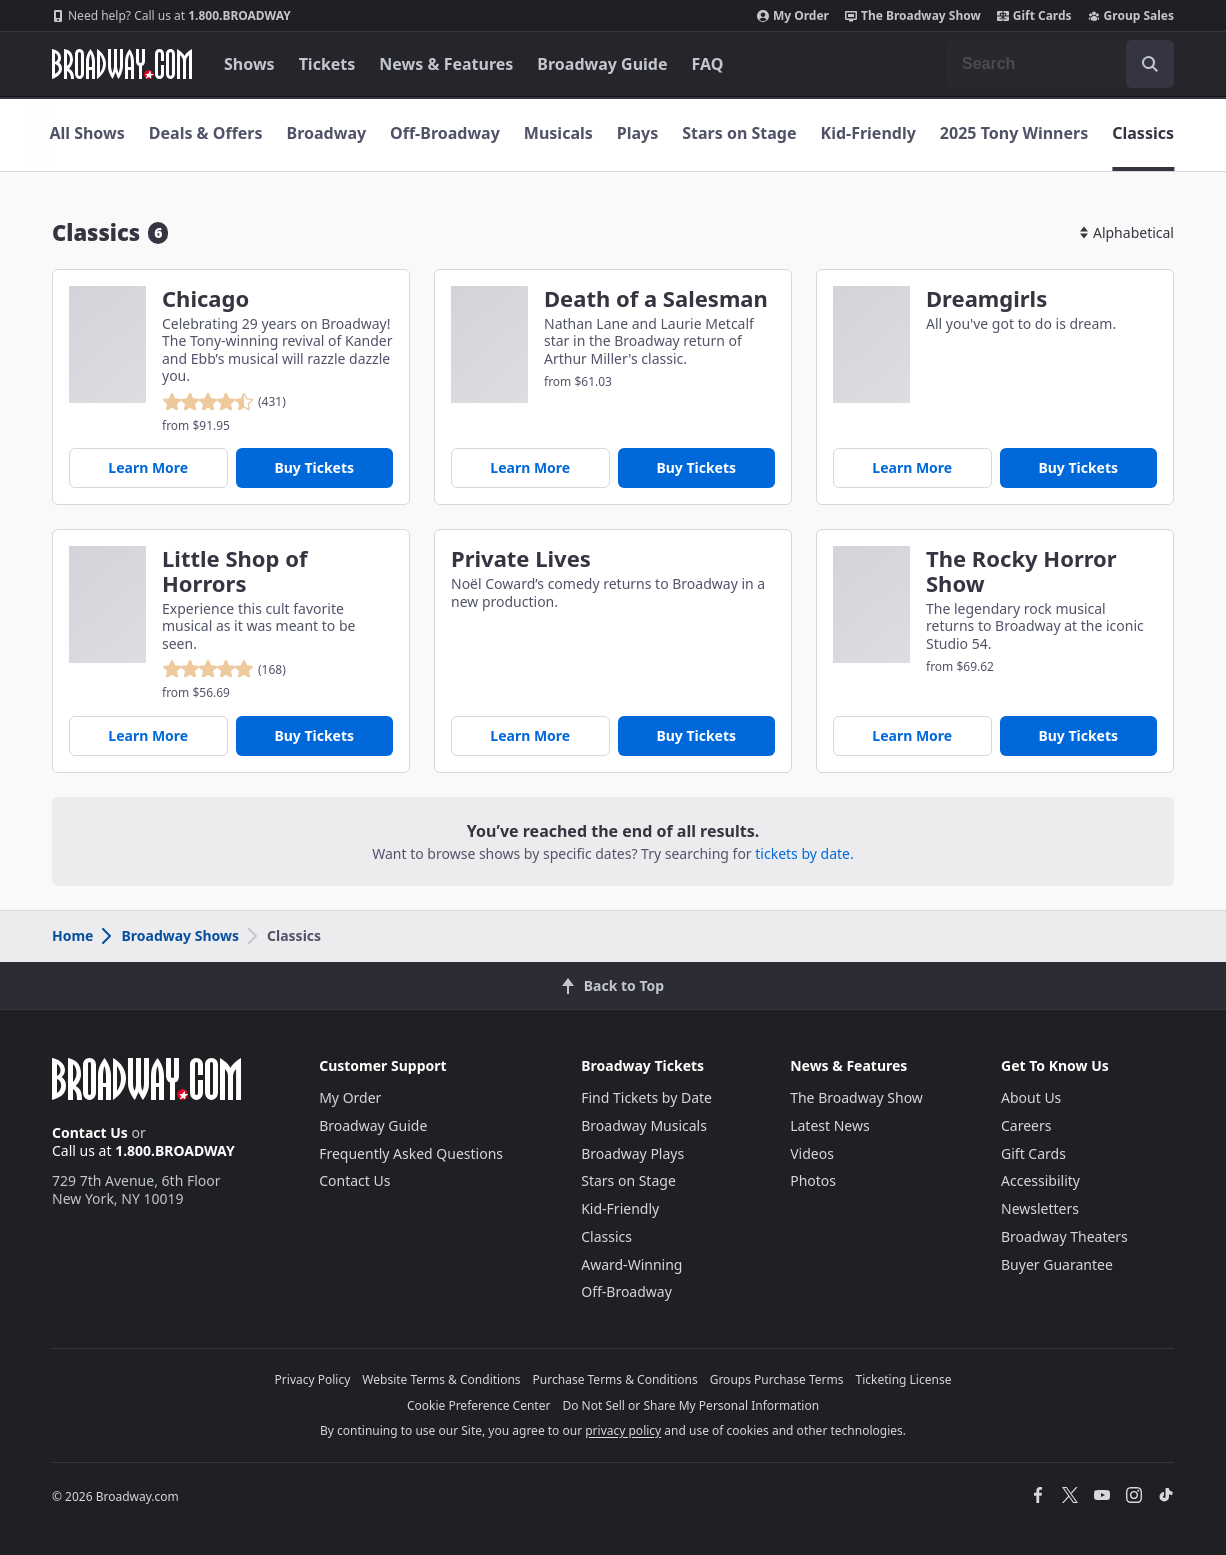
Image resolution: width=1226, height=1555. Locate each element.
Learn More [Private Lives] (530, 735)
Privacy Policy (313, 1379)
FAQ (708, 64)
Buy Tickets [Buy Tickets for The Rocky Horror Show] (1078, 735)
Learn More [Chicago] (148, 467)
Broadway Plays (632, 1153)
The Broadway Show (913, 16)
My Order (793, 16)
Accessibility (1040, 1180)
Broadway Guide (602, 64)
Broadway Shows (169, 935)
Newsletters (1040, 1208)
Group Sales (1131, 16)
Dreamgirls (986, 298)
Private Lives (521, 558)
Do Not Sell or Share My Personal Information (690, 1405)
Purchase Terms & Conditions (615, 1379)
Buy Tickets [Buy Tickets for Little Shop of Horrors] (314, 735)
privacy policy (623, 1430)
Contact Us (90, 1132)
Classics (1143, 133)
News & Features (446, 64)
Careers (1026, 1125)
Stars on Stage (739, 133)
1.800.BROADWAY (171, 16)
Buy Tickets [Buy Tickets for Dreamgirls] (1078, 467)
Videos (812, 1153)
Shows (249, 64)
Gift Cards (1034, 16)
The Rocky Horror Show (1021, 571)
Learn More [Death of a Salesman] (530, 467)
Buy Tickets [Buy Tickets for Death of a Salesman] (696, 467)
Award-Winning (631, 1264)
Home (72, 935)
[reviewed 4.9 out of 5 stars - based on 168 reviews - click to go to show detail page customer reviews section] (224, 669)
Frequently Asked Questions (411, 1153)
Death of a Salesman (656, 298)
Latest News (830, 1125)
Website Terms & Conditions (441, 1379)
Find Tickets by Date (646, 1097)
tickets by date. (804, 853)
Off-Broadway (445, 133)
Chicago (205, 298)
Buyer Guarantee (1057, 1264)
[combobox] (1060, 64)
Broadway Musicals (644, 1125)
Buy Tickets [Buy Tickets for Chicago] (314, 467)
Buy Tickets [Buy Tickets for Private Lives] (696, 735)
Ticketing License (904, 1379)
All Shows (86, 133)
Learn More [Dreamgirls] (912, 467)
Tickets (327, 64)
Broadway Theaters (1064, 1236)
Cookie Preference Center (479, 1405)
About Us (1031, 1097)
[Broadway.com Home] (122, 64)
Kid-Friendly (868, 133)
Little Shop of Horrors (234, 571)
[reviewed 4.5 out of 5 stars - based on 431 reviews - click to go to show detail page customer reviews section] (224, 402)
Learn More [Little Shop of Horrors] (148, 735)
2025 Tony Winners (1014, 133)
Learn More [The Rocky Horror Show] (912, 735)
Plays (637, 133)
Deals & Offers (206, 133)
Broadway (327, 133)
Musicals (558, 133)
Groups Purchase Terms (777, 1379)
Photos (813, 1180)
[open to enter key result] (1150, 64)
